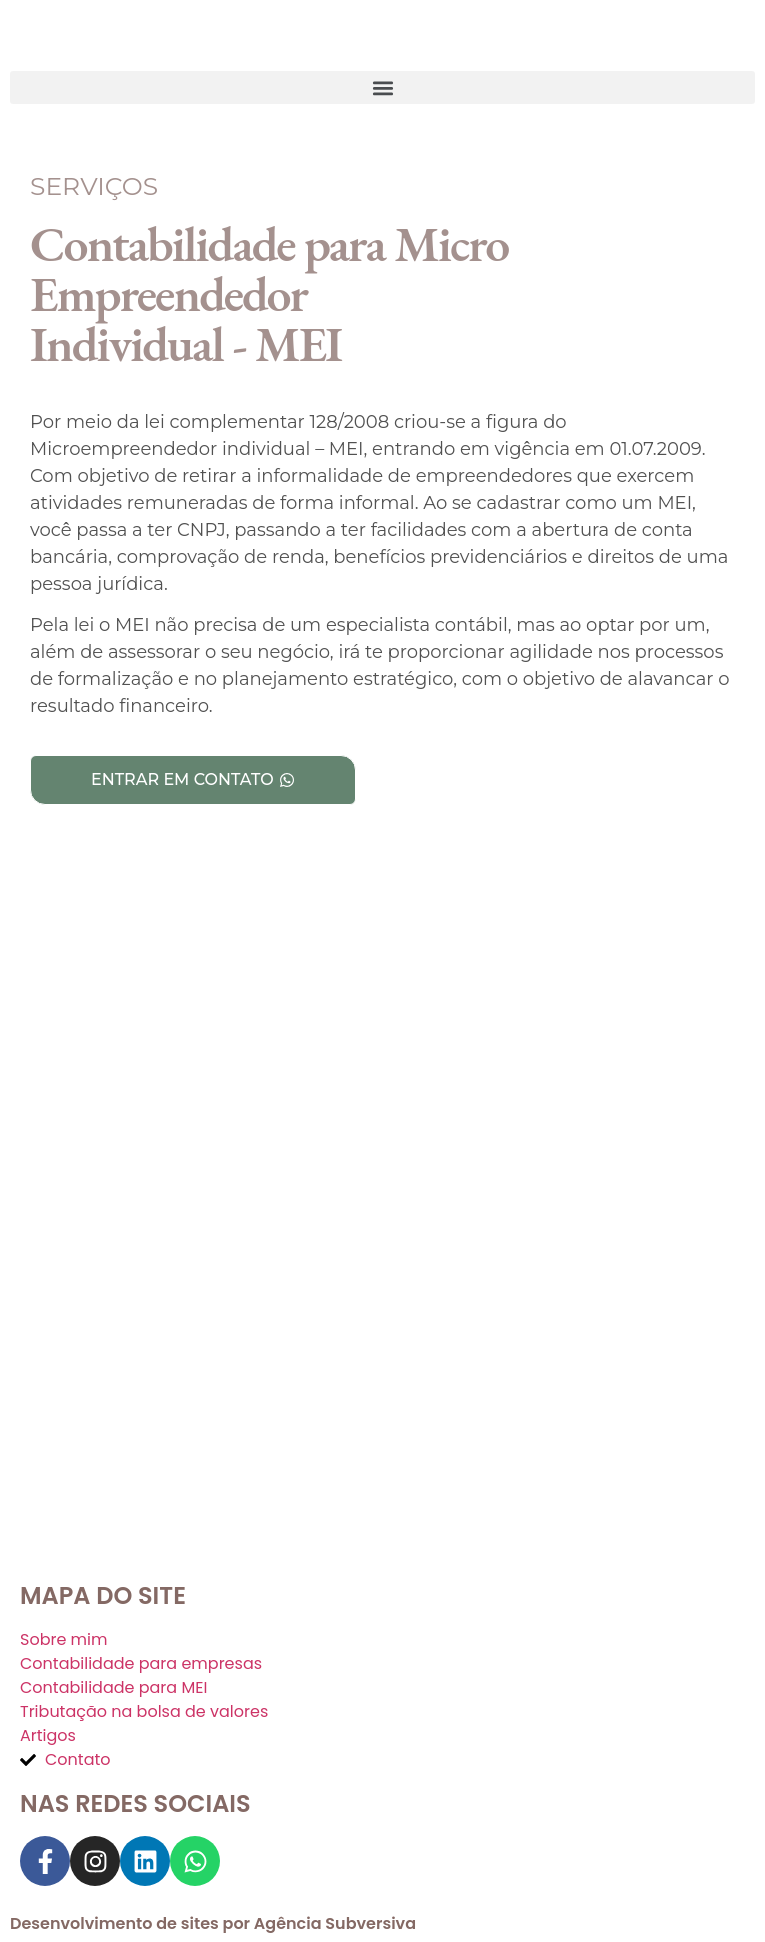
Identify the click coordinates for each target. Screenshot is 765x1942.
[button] (382, 87)
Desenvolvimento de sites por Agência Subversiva (213, 1923)
